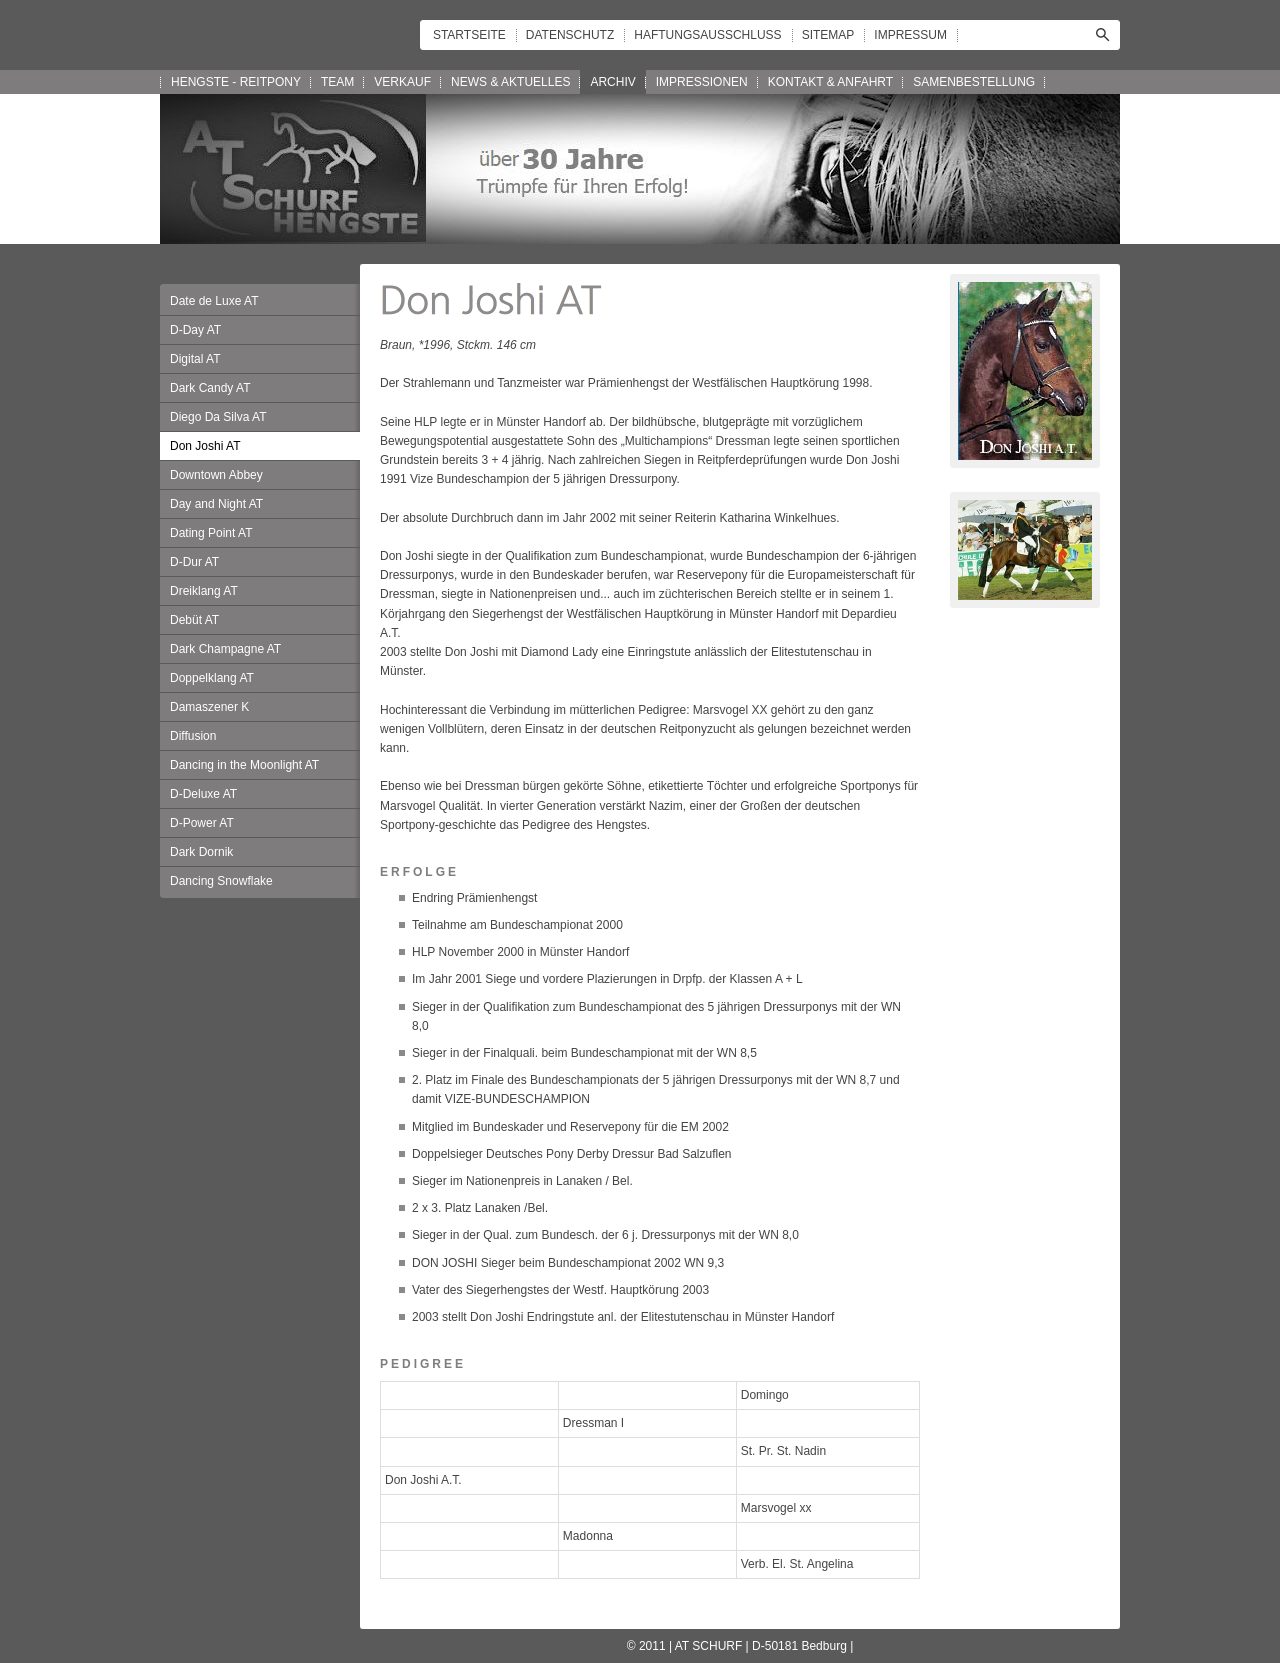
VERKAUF (402, 82)
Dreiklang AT (204, 591)
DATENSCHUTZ (570, 35)
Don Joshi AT (205, 446)
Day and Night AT (216, 504)
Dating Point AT (211, 533)
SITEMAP (828, 35)
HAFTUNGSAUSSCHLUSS (707, 35)
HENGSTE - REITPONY (236, 82)
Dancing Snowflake (221, 881)
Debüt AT (194, 620)
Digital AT (195, 359)
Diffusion (193, 736)
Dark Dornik (201, 852)
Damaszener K (209, 707)
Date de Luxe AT (214, 301)
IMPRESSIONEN (702, 82)
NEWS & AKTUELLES (510, 82)
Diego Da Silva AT (218, 417)
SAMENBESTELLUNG (974, 82)
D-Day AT (195, 330)
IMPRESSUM (910, 35)
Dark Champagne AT (225, 649)
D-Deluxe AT (203, 794)
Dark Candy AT (210, 388)
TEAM (337, 82)
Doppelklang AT (212, 678)
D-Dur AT (194, 562)
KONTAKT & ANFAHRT (830, 82)
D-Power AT (202, 823)
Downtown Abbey (216, 475)
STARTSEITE (469, 35)
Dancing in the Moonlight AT (244, 765)
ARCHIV (612, 82)
